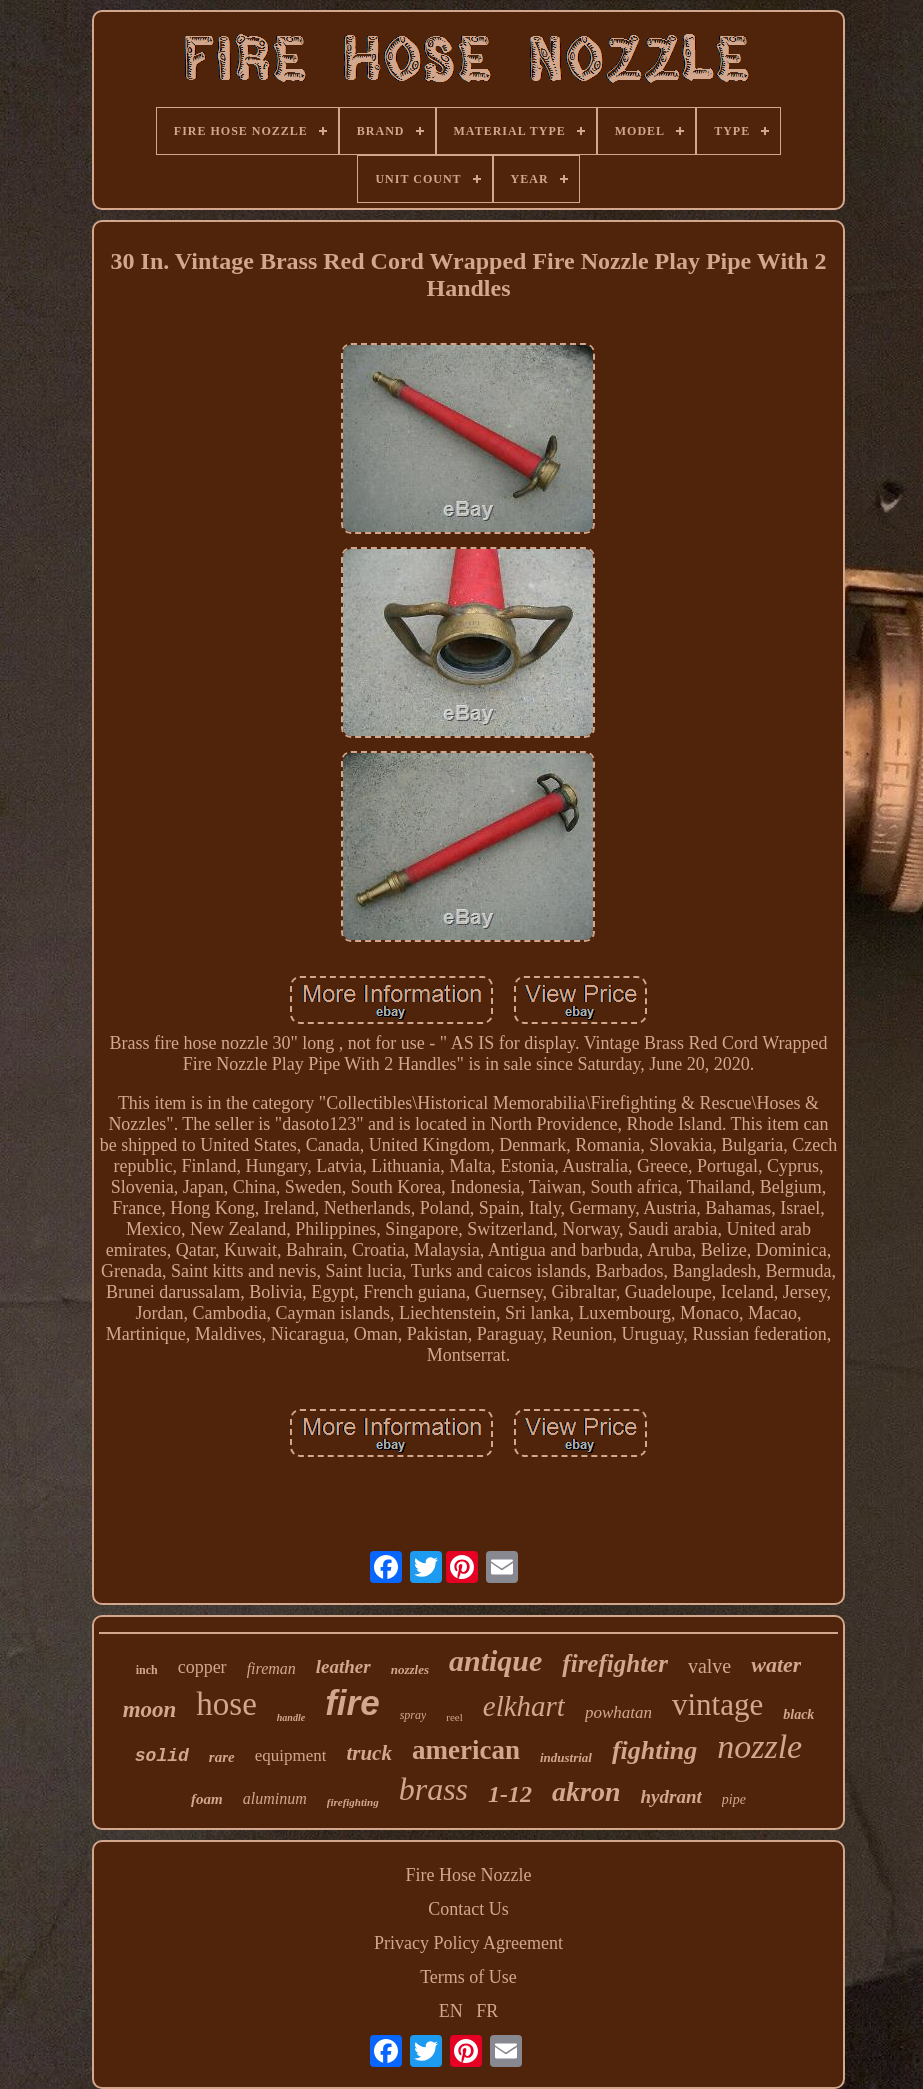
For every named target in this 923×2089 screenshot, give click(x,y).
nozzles (410, 1669)
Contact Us (468, 1909)
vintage (717, 1704)
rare (222, 1757)
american (466, 1750)
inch (147, 1670)
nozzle (759, 1746)
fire (352, 1702)
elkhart (524, 1706)
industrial (566, 1757)
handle (291, 1717)
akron (586, 1791)
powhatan (618, 1712)
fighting (654, 1750)
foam (207, 1799)
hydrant (671, 1796)
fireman (271, 1668)
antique (495, 1660)
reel (454, 1717)
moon (150, 1709)
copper (202, 1667)
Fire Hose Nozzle (469, 1875)
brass (433, 1789)
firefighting (353, 1802)
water (776, 1664)
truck (369, 1753)
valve (709, 1666)
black (798, 1714)
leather (343, 1666)
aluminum (275, 1798)
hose (226, 1704)
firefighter (615, 1663)
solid (162, 1756)
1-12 (510, 1794)
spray (413, 1715)
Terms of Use (468, 1977)
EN (451, 2011)
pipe (734, 1799)
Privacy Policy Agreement (468, 1943)
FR (487, 2011)
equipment (291, 1755)
